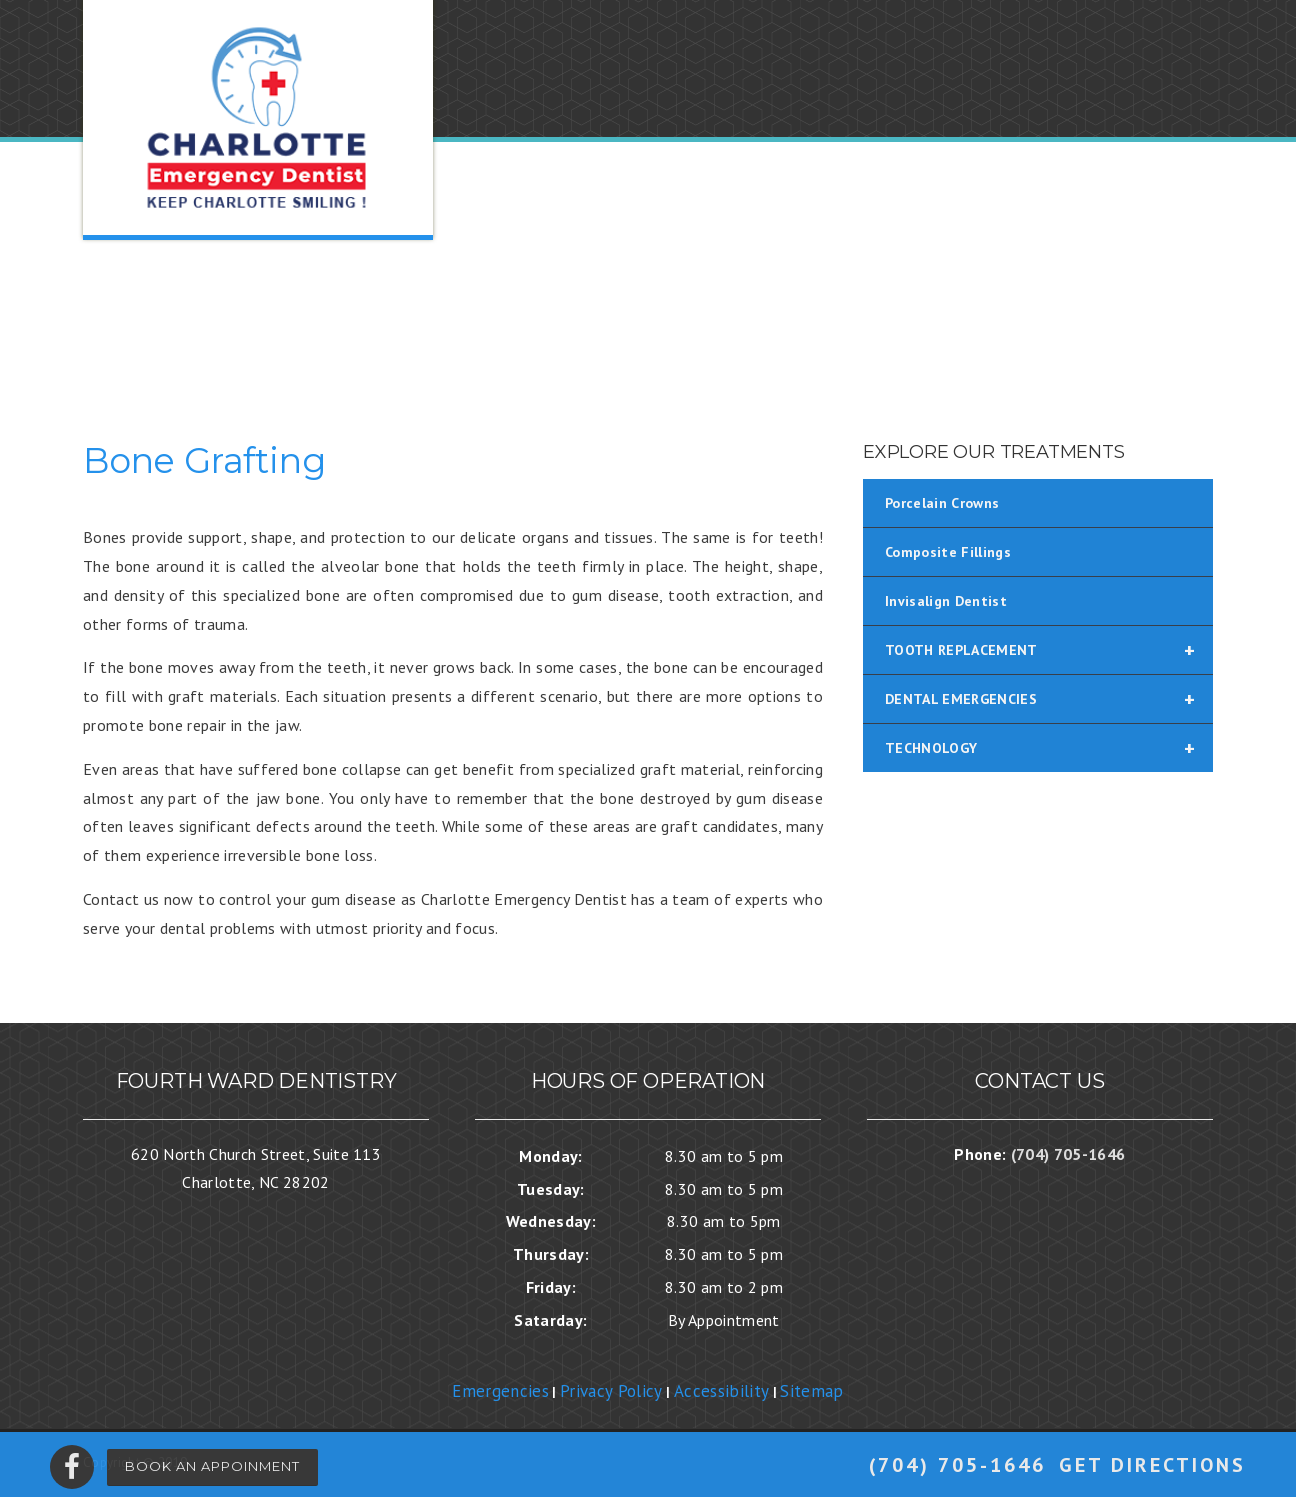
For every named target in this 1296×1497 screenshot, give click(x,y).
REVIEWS (966, 312)
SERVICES (860, 312)
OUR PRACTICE (577, 312)
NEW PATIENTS (730, 312)
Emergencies (500, 1391)
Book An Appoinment (212, 1466)
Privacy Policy (611, 1391)
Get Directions (1152, 1465)
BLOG (1054, 312)
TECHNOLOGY (1049, 748)
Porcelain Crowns (942, 503)
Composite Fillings (948, 552)
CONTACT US (1159, 312)
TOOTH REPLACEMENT (1049, 650)
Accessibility (721, 1391)
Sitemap (811, 1391)
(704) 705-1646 (957, 1465)
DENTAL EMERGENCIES (1049, 699)
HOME (463, 312)
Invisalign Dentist (946, 601)
